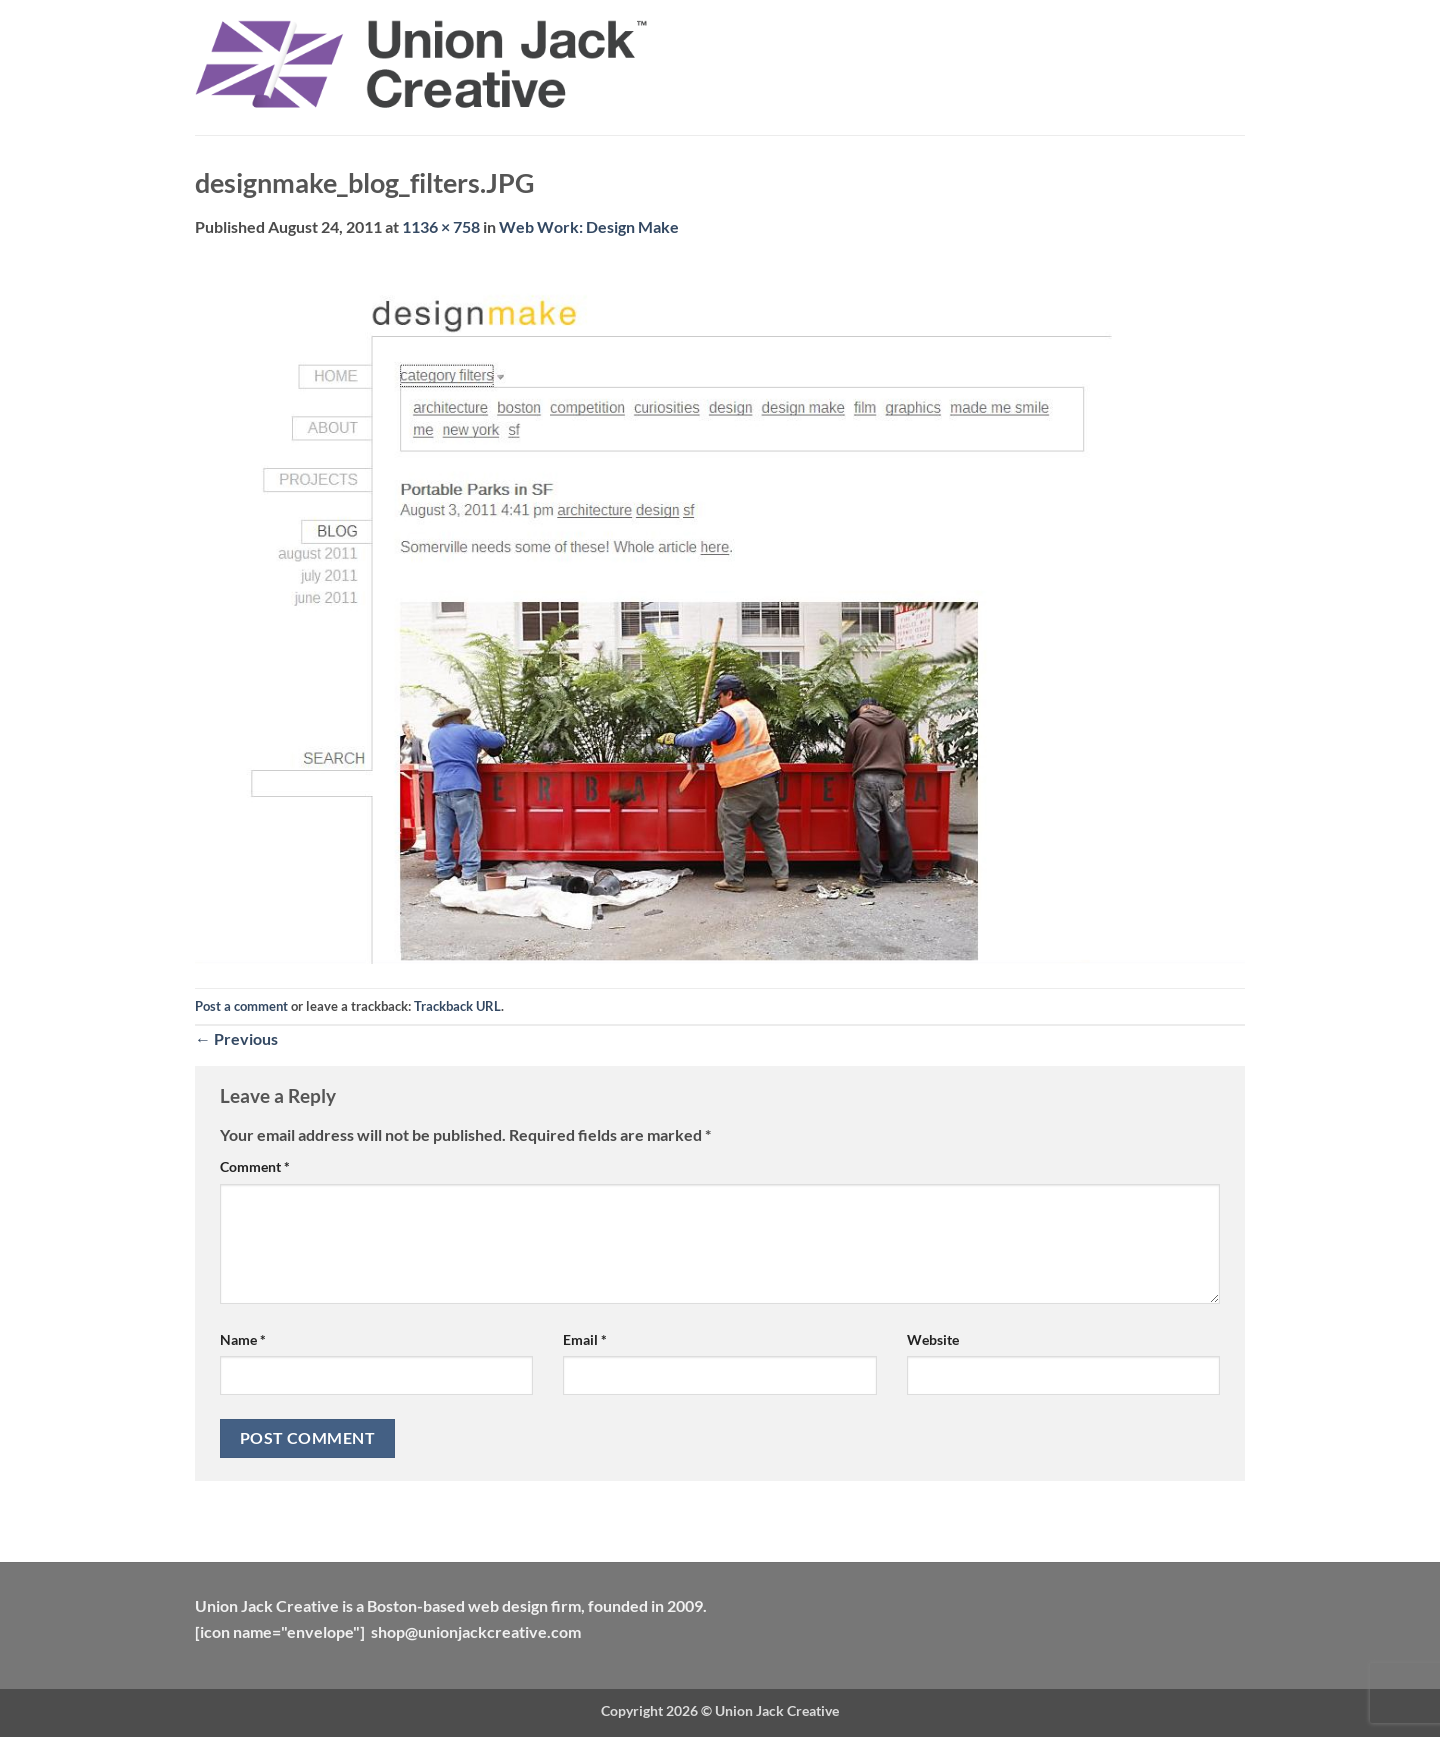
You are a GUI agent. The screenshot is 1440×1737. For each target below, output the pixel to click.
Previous (236, 1038)
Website (933, 1339)
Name (243, 1339)
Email (585, 1339)
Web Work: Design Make (589, 226)
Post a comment (241, 1006)
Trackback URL (457, 1006)
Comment (255, 1166)
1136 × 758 (441, 226)
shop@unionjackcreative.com (476, 1631)
